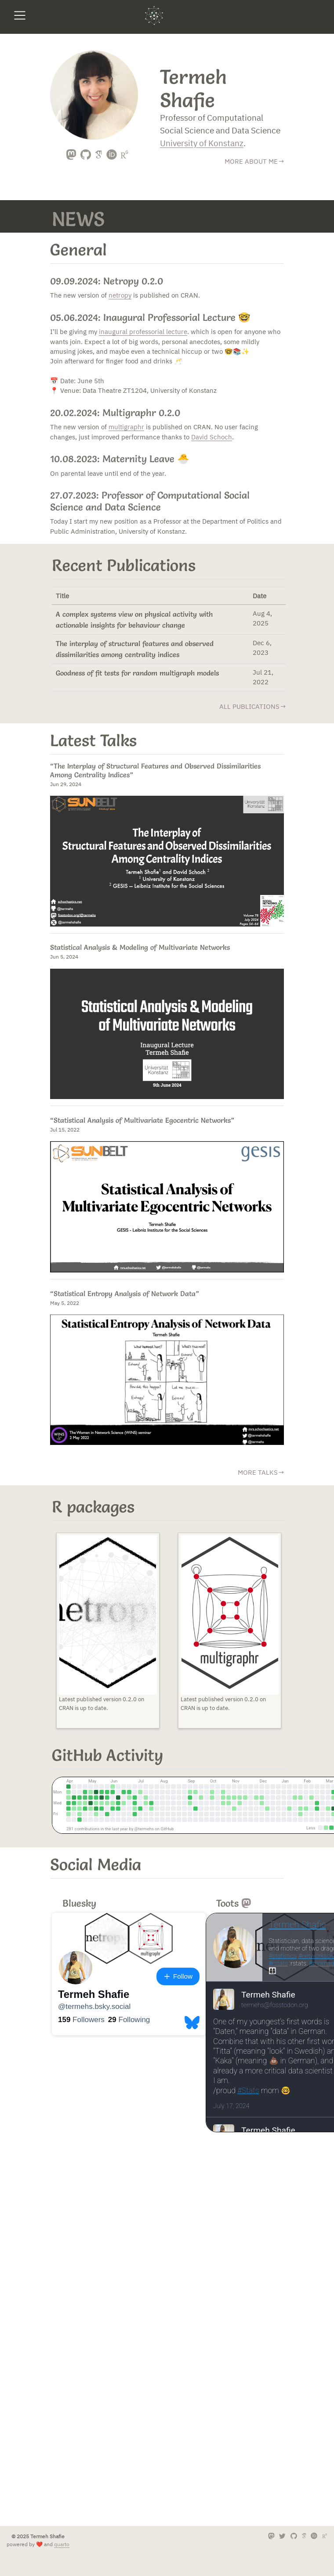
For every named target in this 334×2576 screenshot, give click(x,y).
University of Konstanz (201, 142)
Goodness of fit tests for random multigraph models (137, 672)
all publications (249, 706)
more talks (258, 1472)
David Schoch (211, 437)
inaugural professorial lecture (143, 331)
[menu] (19, 15)
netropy (120, 295)
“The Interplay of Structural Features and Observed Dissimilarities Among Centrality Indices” (155, 770)
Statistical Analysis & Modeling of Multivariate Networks (140, 947)
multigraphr (126, 427)
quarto (61, 2543)
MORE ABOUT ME (251, 161)
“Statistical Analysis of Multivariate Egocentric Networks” (142, 1120)
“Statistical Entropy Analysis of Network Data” (124, 1293)
